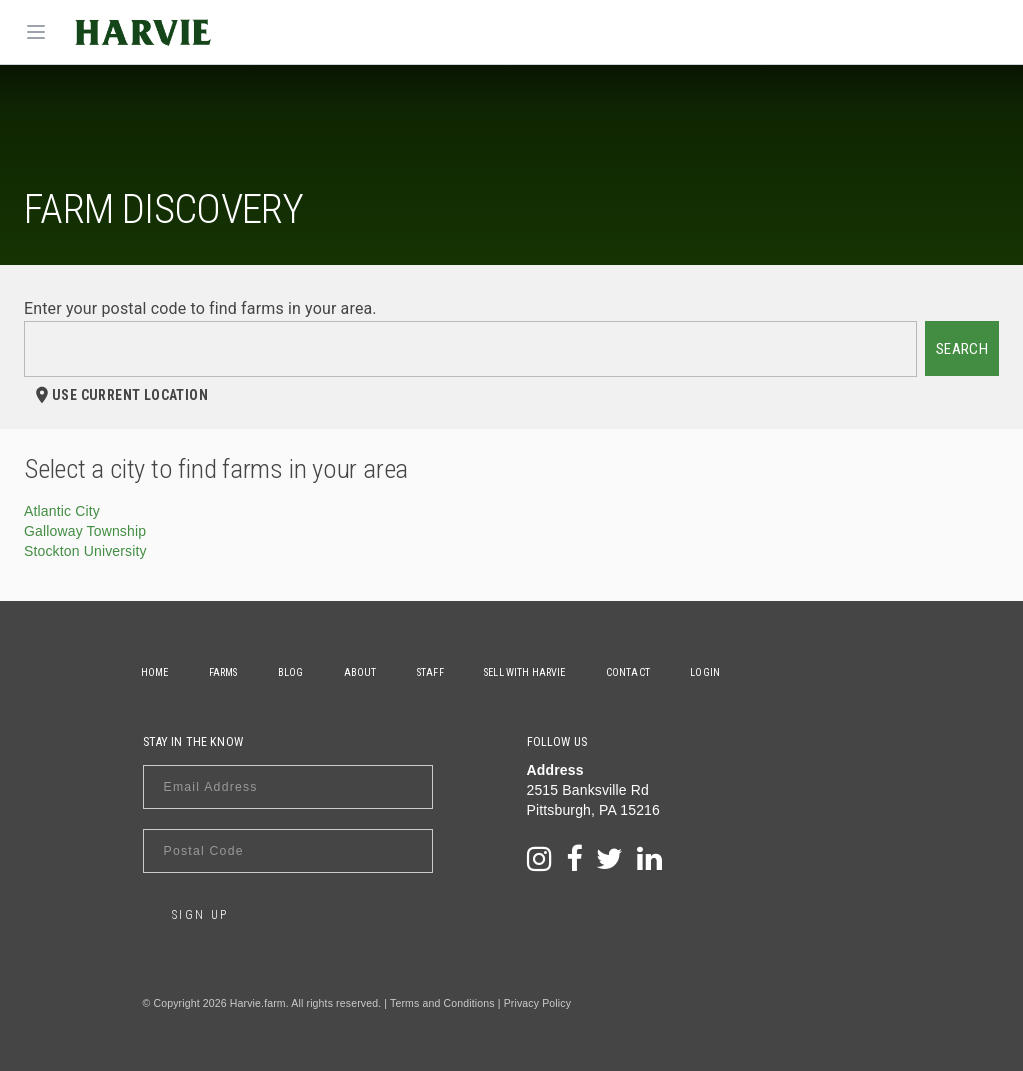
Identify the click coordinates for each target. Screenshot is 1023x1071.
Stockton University (85, 551)
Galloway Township (85, 531)
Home (157, 672)
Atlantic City (62, 511)
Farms (228, 672)
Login (733, 672)
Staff (446, 672)
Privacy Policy (537, 1003)
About (373, 672)
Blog (300, 672)
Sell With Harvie (544, 672)
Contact (652, 672)
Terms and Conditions (442, 1003)
